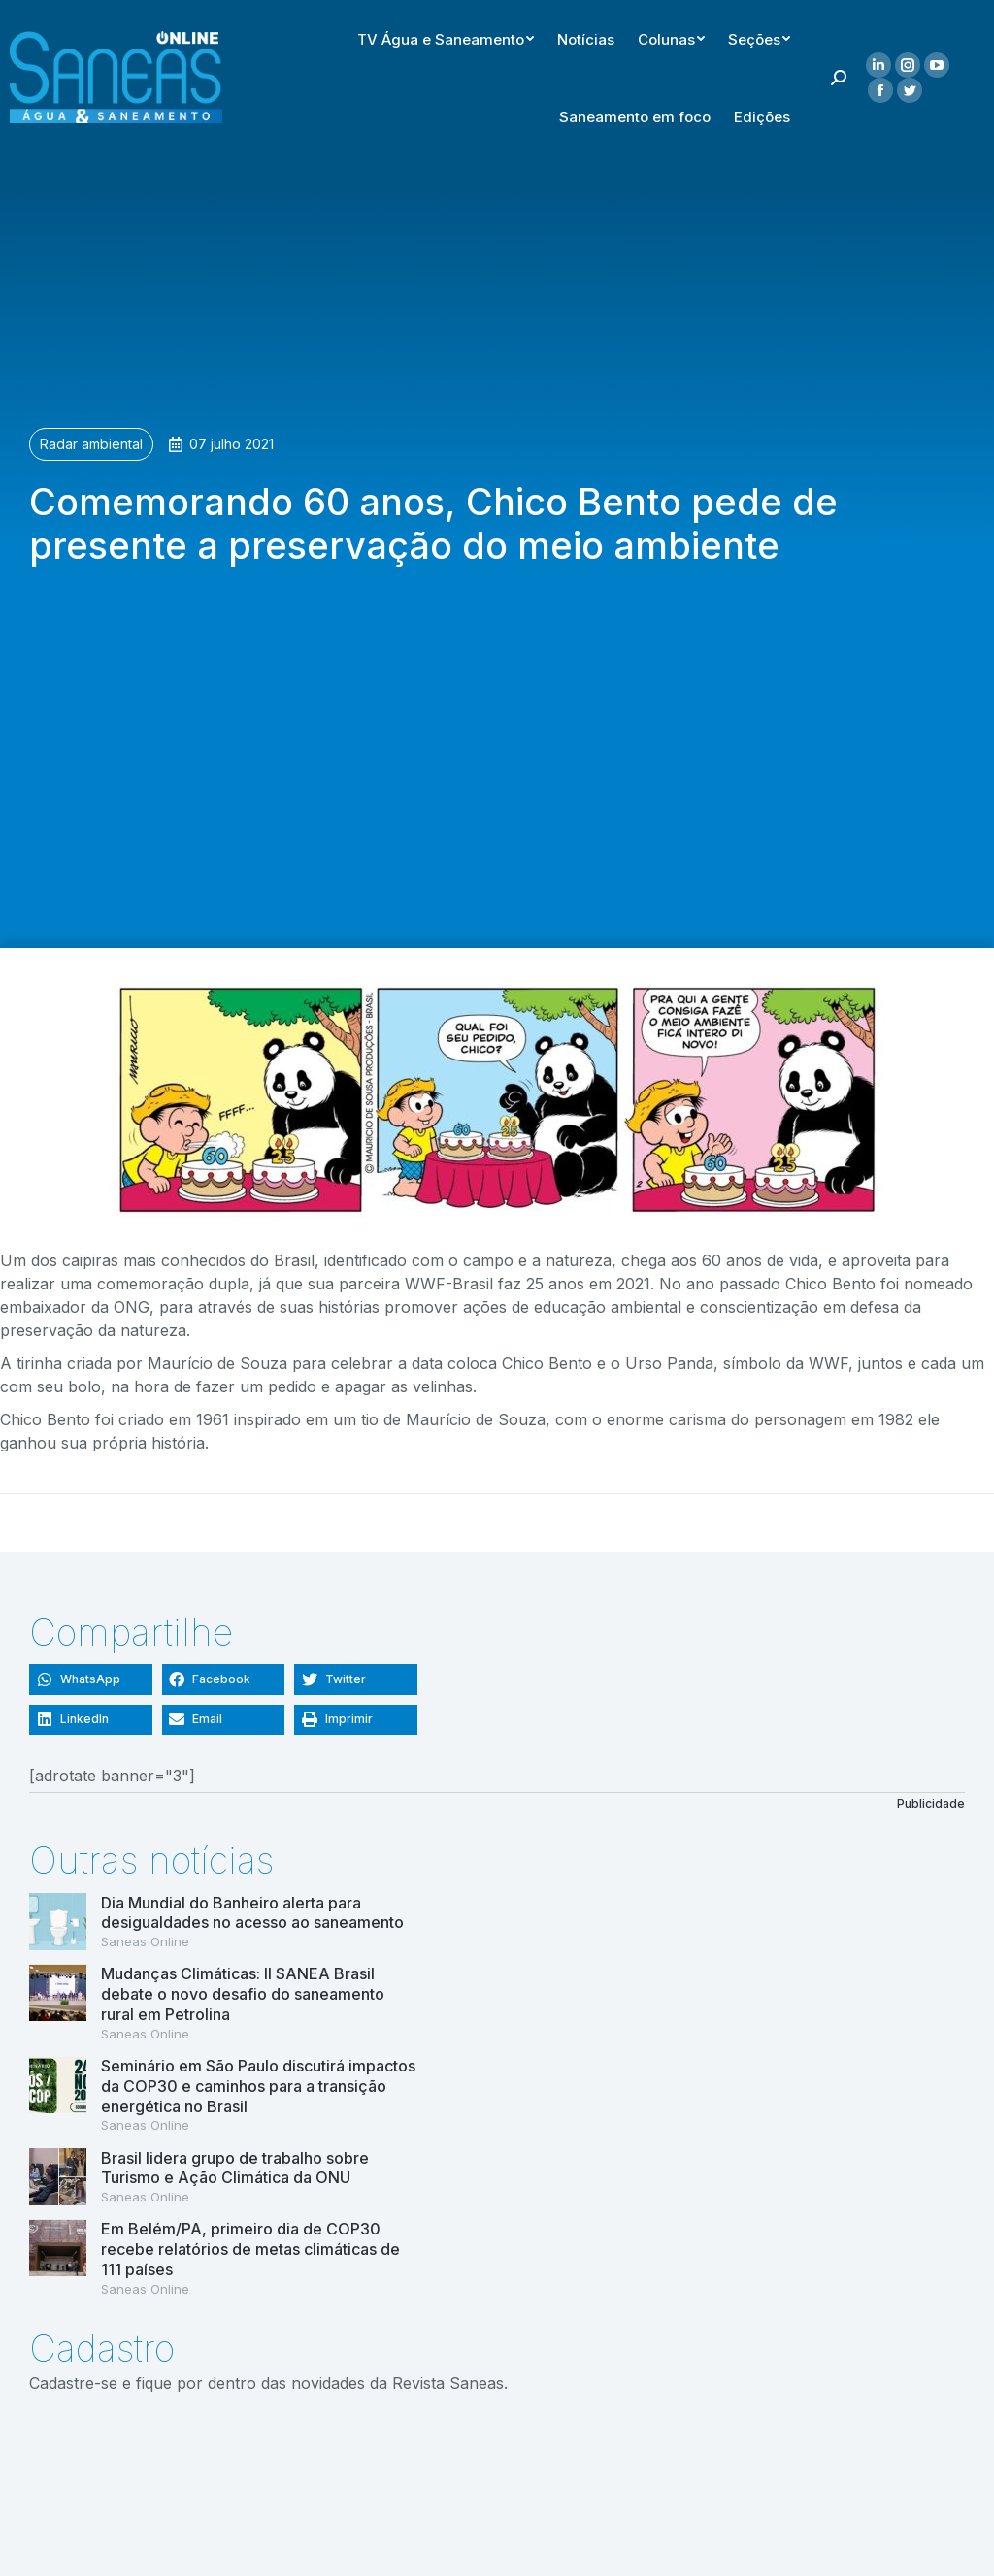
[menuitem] (670, 35)
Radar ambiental (91, 444)
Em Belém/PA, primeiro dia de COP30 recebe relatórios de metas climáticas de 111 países (250, 2249)
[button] (90, 1679)
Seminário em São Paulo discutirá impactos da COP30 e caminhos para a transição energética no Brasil (258, 2086)
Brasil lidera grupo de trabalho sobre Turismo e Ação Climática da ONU (235, 2168)
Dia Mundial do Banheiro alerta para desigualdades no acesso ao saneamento (252, 1913)
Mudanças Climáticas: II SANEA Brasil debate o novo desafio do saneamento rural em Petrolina (242, 1994)
